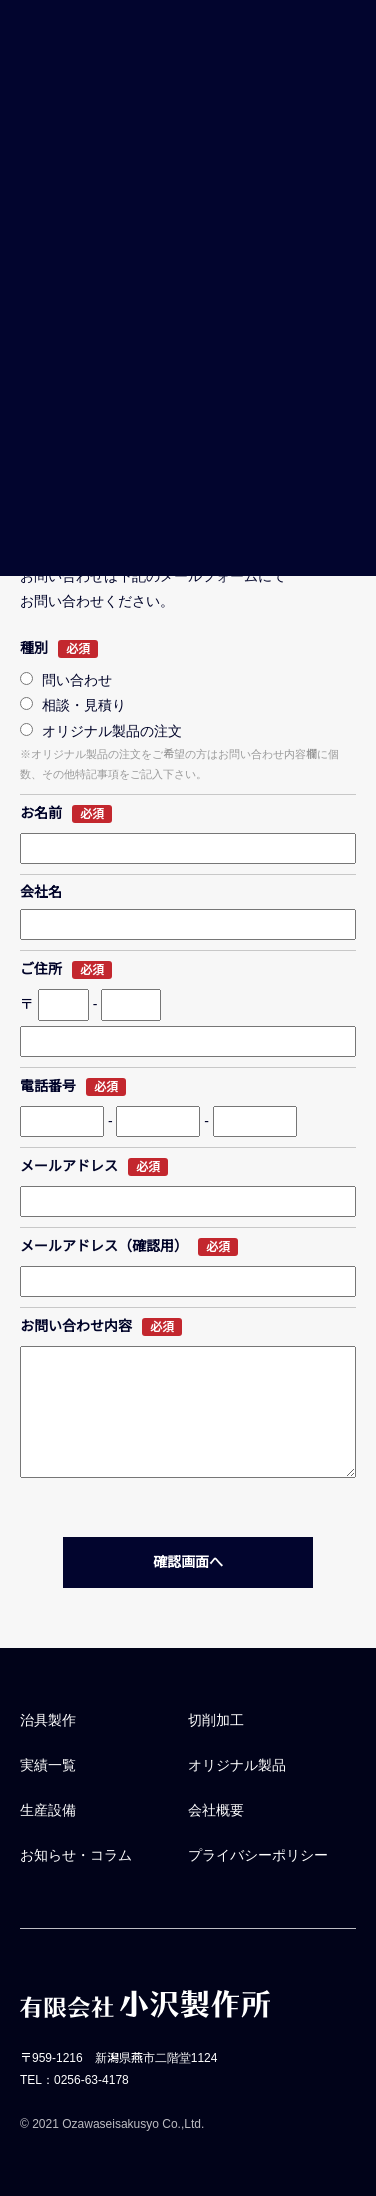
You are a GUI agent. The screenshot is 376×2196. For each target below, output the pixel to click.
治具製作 (48, 1720)
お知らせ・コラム (76, 1855)
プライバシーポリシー (258, 1855)
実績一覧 (48, 1765)
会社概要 (216, 1810)
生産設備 (48, 1810)
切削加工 (216, 1720)
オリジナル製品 (237, 1765)
